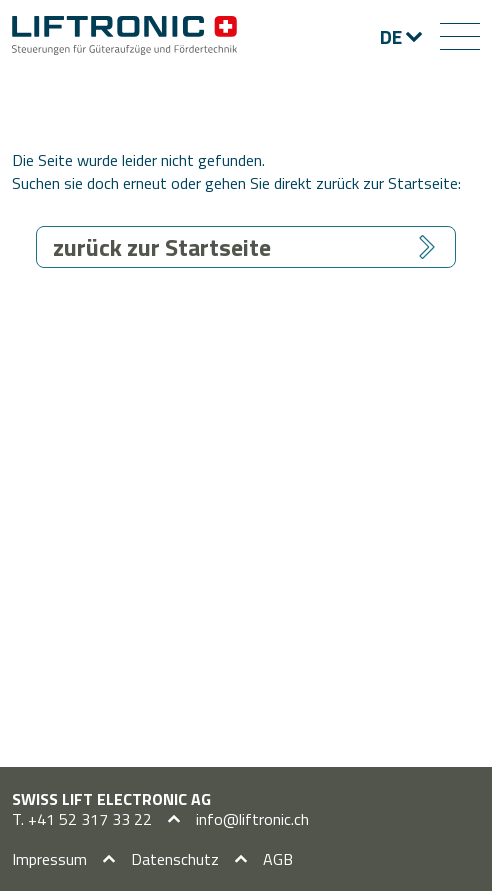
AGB (278, 859)
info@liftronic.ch (252, 819)
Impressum (49, 859)
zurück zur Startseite (162, 247)
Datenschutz (175, 859)
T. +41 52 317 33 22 (82, 819)
